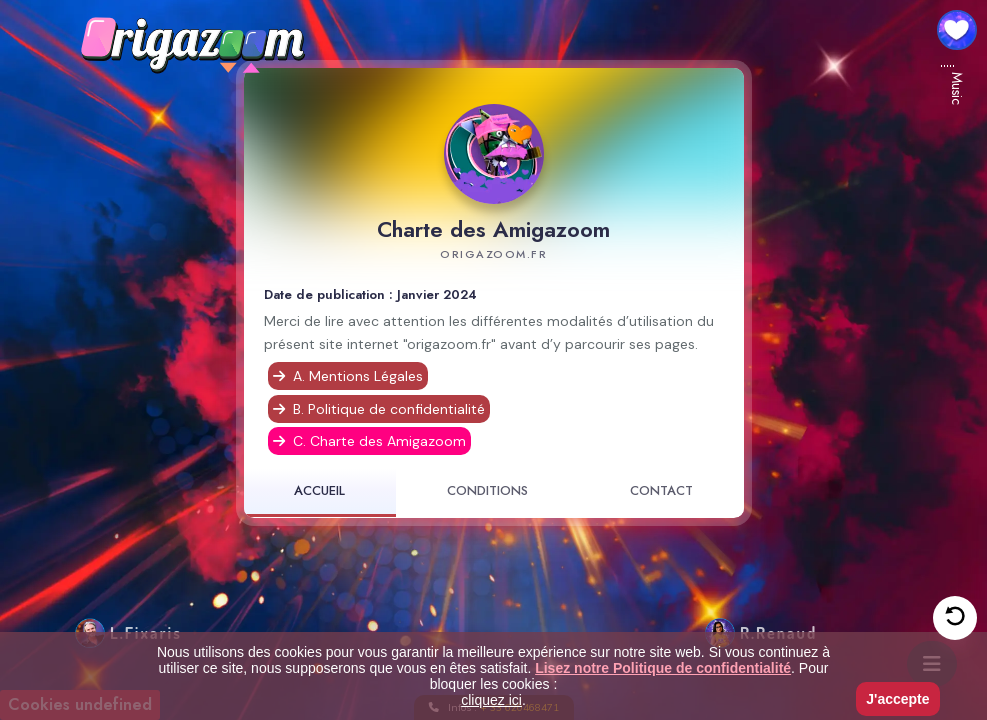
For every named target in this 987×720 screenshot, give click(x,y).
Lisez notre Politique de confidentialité (663, 668)
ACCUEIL (319, 491)
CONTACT (661, 491)
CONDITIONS (487, 491)
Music (957, 88)
